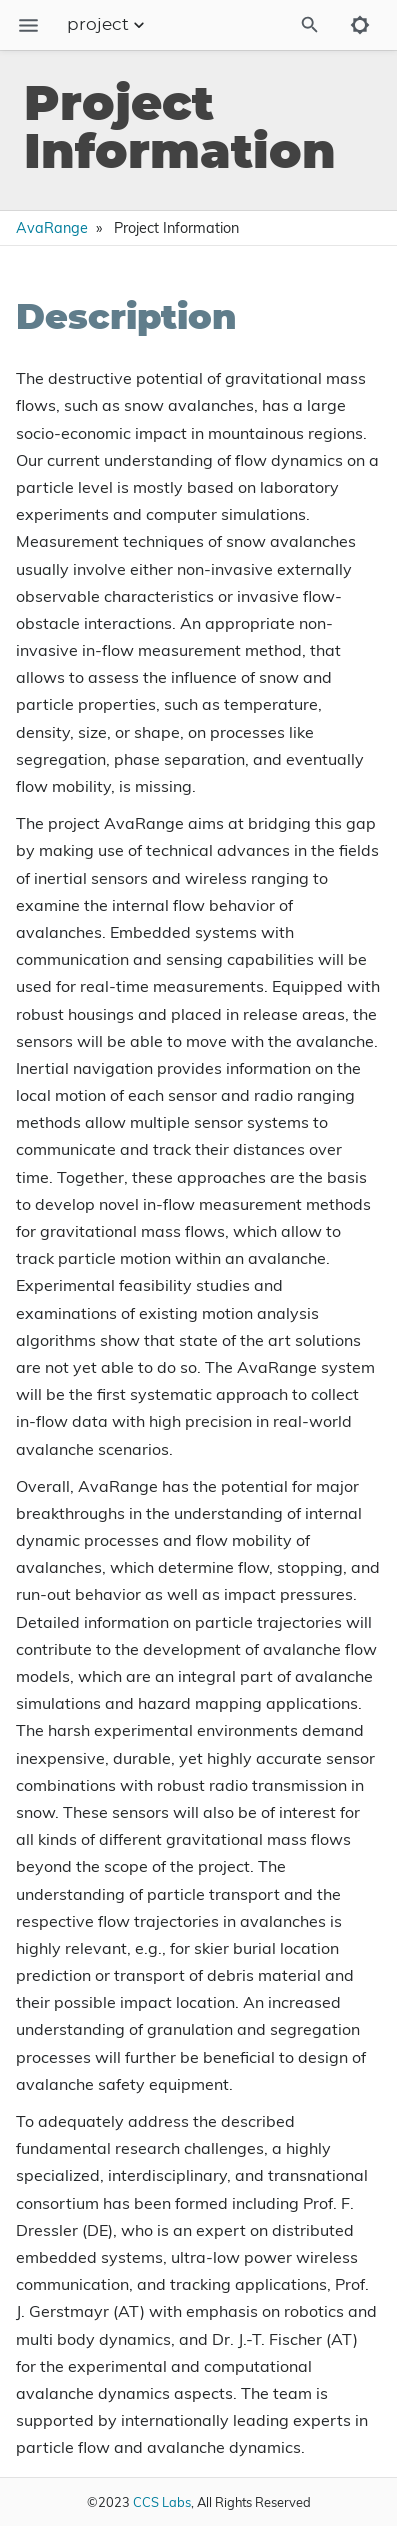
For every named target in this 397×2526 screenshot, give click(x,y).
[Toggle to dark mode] (360, 25)
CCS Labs (162, 2502)
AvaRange (52, 228)
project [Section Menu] (108, 25)
